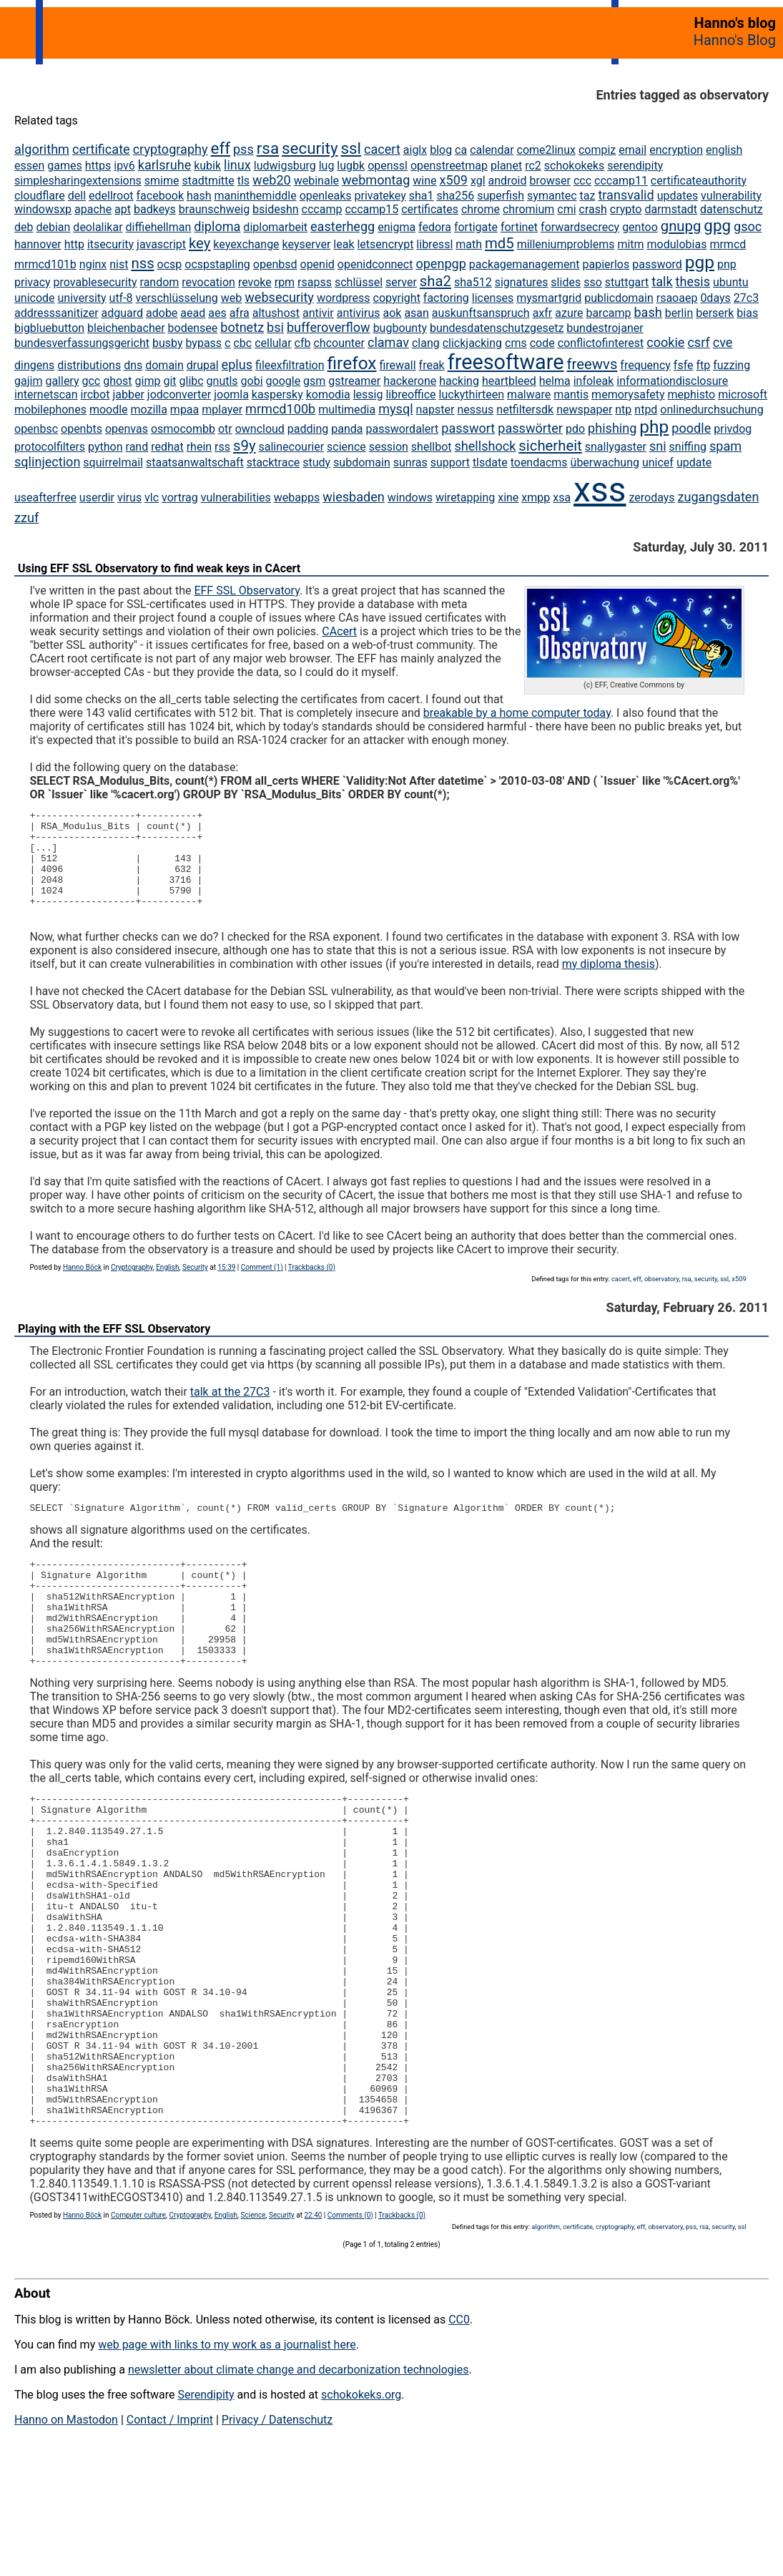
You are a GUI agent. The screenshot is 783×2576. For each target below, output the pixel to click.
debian (53, 227)
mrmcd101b (45, 264)
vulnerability (731, 195)
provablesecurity (95, 282)
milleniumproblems (566, 244)
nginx (93, 264)
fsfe (684, 365)
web (231, 298)
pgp (699, 262)
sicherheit (549, 445)
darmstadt (670, 209)
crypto (626, 209)
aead (192, 313)
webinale (316, 180)
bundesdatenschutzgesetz (496, 328)
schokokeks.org (361, 2504)
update (693, 462)
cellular (273, 343)
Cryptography (132, 1287)
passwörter (530, 428)
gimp (148, 381)
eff (220, 148)
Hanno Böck (82, 1287)
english (724, 150)
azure (569, 313)
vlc (151, 497)
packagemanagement (524, 264)
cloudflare (39, 195)
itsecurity (110, 244)
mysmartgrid (548, 298)
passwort (468, 428)
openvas (126, 429)
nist (118, 264)
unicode (34, 298)
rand (137, 447)
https (98, 165)
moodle (108, 409)
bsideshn (275, 209)
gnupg (681, 226)
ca (461, 150)
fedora (434, 227)
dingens (34, 365)
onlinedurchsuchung (711, 409)
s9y (244, 445)
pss (243, 149)
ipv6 (124, 165)
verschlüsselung (177, 298)
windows (410, 497)
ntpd (645, 409)
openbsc (36, 429)
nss (142, 263)
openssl (388, 165)
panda (347, 429)
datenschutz (731, 209)
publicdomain (619, 298)
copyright (396, 298)
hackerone (409, 381)
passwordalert (401, 429)
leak (343, 244)
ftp (703, 365)
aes (217, 313)
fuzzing (731, 365)
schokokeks (574, 165)
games (64, 165)
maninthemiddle (256, 195)
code (542, 343)
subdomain (361, 462)
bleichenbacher (126, 328)
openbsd (275, 264)
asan (416, 313)
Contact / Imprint (170, 2529)
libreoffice (410, 394)
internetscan (46, 394)
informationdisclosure (672, 381)
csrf (698, 342)
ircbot (95, 394)
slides (566, 282)
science (346, 447)
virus (129, 497)
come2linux (546, 150)
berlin (679, 313)
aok (392, 313)
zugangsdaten (718, 496)
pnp (727, 264)
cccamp (322, 209)
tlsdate (490, 462)
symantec (552, 195)
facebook (160, 195)
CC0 (459, 2429)
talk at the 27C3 (230, 1411)
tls (243, 180)
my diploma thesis (608, 983)
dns (133, 365)
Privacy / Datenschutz (277, 2529)
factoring (446, 298)
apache (93, 209)
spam (725, 446)
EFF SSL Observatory (246, 590)
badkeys (155, 209)
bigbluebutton (49, 328)
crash (593, 209)
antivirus (358, 313)
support (450, 462)
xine (508, 497)
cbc (242, 343)
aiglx (415, 150)
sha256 (455, 195)
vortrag (180, 497)
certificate (101, 149)
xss (599, 489)
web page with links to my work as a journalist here (227, 2454)
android (507, 180)
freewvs (591, 364)
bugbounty (400, 328)
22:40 (313, 2324)
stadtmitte (208, 180)
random (159, 282)
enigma (396, 227)
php (654, 426)
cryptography (170, 149)
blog (441, 150)
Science (253, 2324)
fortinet (519, 227)
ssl (350, 148)
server (401, 282)
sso (592, 282)
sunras (410, 462)
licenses (492, 298)
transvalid (626, 194)
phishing (612, 428)
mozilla (149, 409)
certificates (429, 209)
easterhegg (342, 226)
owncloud (260, 429)
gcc (91, 381)
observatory (661, 1298)
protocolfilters (49, 447)
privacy (32, 282)
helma (555, 381)
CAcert (339, 631)
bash (647, 312)
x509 (454, 179)
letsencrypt (385, 244)
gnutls (222, 381)
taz (588, 195)
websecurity (279, 297)
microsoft (742, 394)
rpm (285, 282)
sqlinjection (47, 461)
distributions (89, 365)
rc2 (533, 165)
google (283, 381)
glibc (191, 381)
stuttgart (627, 282)
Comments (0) (350, 2324)
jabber (128, 394)
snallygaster (615, 447)
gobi (252, 381)
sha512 (473, 282)
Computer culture (138, 2324)
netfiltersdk (524, 409)
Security (195, 1287)
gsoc (748, 226)
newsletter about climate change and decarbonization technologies (298, 2479)
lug (327, 165)
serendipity (635, 165)
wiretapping (465, 497)
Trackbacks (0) (311, 1287)
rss (222, 447)
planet (506, 165)
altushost (276, 313)
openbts (81, 429)
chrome (480, 209)
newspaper (584, 409)
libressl (434, 244)
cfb (303, 343)
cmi (566, 209)
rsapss (314, 282)
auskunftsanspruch (481, 313)
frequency (645, 365)
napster (435, 409)
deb (24, 227)
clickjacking (472, 343)
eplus (237, 364)
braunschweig (214, 209)
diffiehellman (159, 227)
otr (225, 429)
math (468, 244)
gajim (28, 381)
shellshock (485, 446)
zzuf (26, 517)
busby (167, 343)
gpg (717, 225)
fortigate (476, 227)
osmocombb (183, 429)
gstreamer (354, 381)
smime (161, 180)
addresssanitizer (56, 313)
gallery (62, 381)
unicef (658, 462)
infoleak (593, 381)
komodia (328, 394)
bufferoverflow (328, 327)
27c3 (746, 298)
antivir (318, 313)
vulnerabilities (236, 497)
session (388, 447)
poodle (691, 428)
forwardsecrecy (580, 227)
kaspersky (277, 394)
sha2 (435, 281)
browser (550, 180)
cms (516, 343)
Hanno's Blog (735, 40)
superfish (500, 195)
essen (29, 165)
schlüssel (359, 282)
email (632, 150)
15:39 (226, 1287)
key (199, 243)
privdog (733, 429)
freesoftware (506, 362)
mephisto (692, 394)
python (105, 447)
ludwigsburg (285, 165)
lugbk (351, 165)
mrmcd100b (280, 408)
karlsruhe (164, 164)
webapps (297, 497)
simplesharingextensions (78, 180)
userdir (96, 497)
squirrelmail (113, 462)
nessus (475, 409)
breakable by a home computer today (517, 713)
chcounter (338, 343)
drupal (203, 365)
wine (424, 180)
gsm (314, 381)
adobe (161, 313)
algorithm (41, 149)
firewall (397, 365)
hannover (37, 244)
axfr (543, 313)
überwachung (605, 462)
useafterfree (45, 497)
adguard (123, 313)
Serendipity (205, 2504)
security (310, 148)
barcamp (608, 313)
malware (529, 394)
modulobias (677, 244)
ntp (623, 409)
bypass (203, 343)
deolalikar (97, 227)
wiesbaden (353, 496)
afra (240, 313)
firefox (352, 363)
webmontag (376, 179)
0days (715, 298)
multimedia (346, 409)
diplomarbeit (275, 227)
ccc (582, 180)
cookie (665, 342)
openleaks (326, 195)
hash (199, 195)
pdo (575, 429)
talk (661, 281)
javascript (161, 244)
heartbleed (509, 381)
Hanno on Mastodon (66, 2529)
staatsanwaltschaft (195, 462)
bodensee (193, 328)
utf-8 (121, 298)
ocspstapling (217, 264)
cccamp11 (621, 180)
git (169, 381)
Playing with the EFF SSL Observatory (114, 1348)
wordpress (343, 298)
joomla (231, 394)
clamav (388, 342)
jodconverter (179, 394)
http (74, 244)
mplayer (222, 409)
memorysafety (627, 394)
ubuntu (731, 282)
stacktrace (273, 462)
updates (678, 195)
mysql (395, 408)
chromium (528, 209)
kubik (207, 165)
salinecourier (292, 447)
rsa (268, 148)
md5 (499, 243)
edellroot (111, 195)
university (82, 298)
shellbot (431, 447)
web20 (271, 179)
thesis (693, 281)
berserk (715, 313)
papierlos (606, 264)
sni (657, 446)
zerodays (651, 497)
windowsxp (43, 209)
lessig (368, 394)
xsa (562, 497)
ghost (117, 381)
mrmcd (727, 244)
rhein (199, 447)
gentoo (640, 227)
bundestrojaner (604, 328)
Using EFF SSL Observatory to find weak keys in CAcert (159, 568)
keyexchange (246, 244)
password (657, 264)
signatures (521, 282)
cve (723, 342)
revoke (255, 282)
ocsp (169, 264)
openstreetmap (449, 165)
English (167, 1287)
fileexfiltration (290, 365)
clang (426, 343)
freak (432, 365)
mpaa (184, 409)
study (316, 462)
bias (747, 313)
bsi (275, 327)
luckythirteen (472, 394)
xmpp (535, 497)
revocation (208, 282)
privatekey (380, 195)
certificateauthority (699, 180)
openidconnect (375, 264)
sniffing (687, 447)
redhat (167, 447)
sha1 (421, 195)
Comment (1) (262, 1287)
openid (317, 264)
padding (307, 429)
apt (122, 209)
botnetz (242, 327)
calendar (491, 150)
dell (77, 195)
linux (237, 164)
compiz (597, 150)
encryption (676, 150)
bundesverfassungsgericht (81, 343)
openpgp (440, 263)
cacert (382, 149)
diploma (217, 226)
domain (164, 365)
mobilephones (50, 409)
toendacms (539, 462)
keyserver (306, 244)
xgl (478, 180)
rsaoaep (677, 298)
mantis (571, 394)
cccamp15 (371, 209)
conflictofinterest (601, 343)
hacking (459, 381)
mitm (630, 244)
